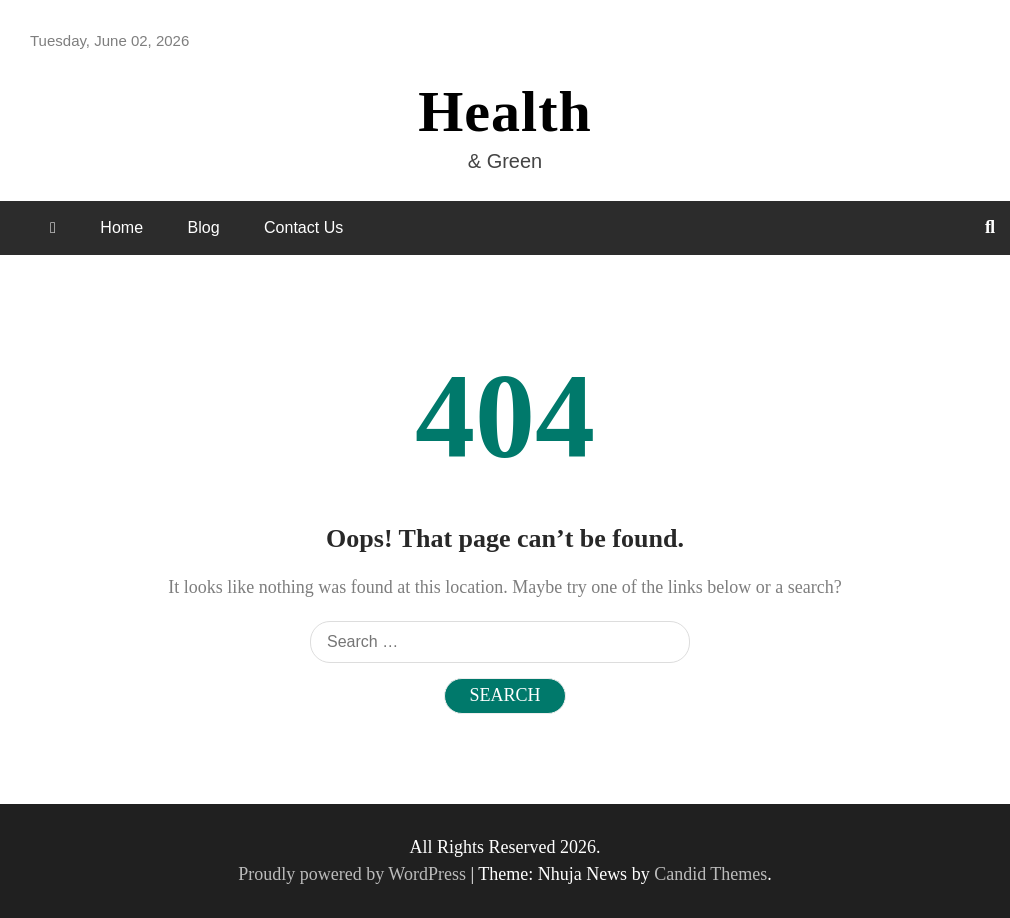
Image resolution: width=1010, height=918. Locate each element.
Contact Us (303, 227)
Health (505, 111)
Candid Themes (710, 874)
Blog (204, 227)
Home (121, 227)
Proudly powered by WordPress (354, 874)
